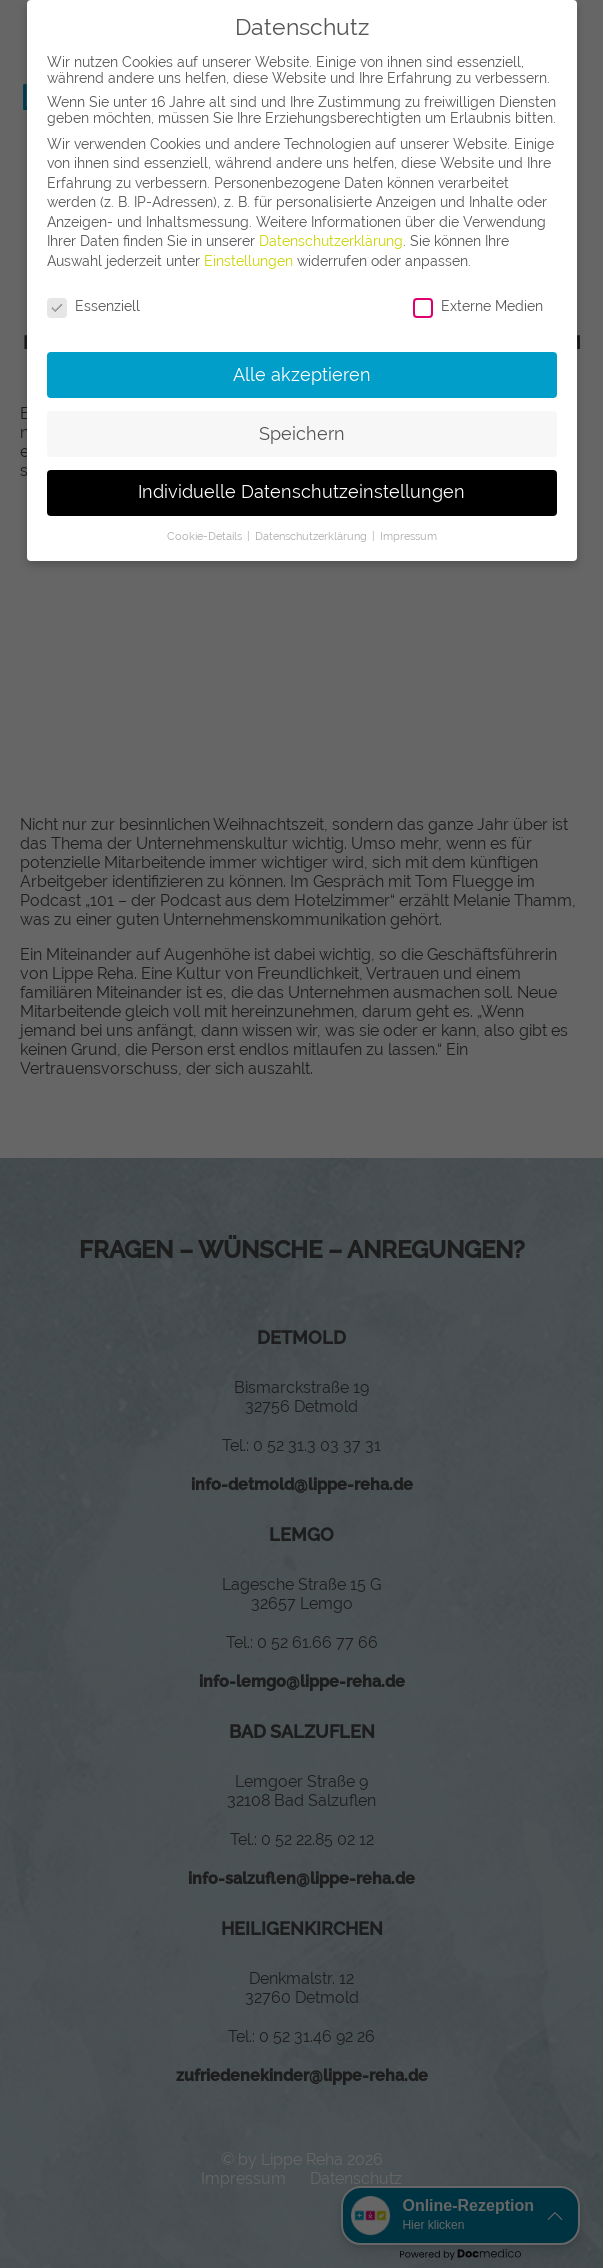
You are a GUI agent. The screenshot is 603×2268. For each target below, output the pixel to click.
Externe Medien (478, 306)
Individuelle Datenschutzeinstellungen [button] (301, 492)
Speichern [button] (302, 434)
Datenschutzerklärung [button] (312, 536)
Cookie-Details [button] (206, 536)
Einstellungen (248, 261)
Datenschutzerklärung (331, 241)
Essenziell (93, 306)
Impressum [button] (408, 536)
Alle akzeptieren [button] (302, 375)
